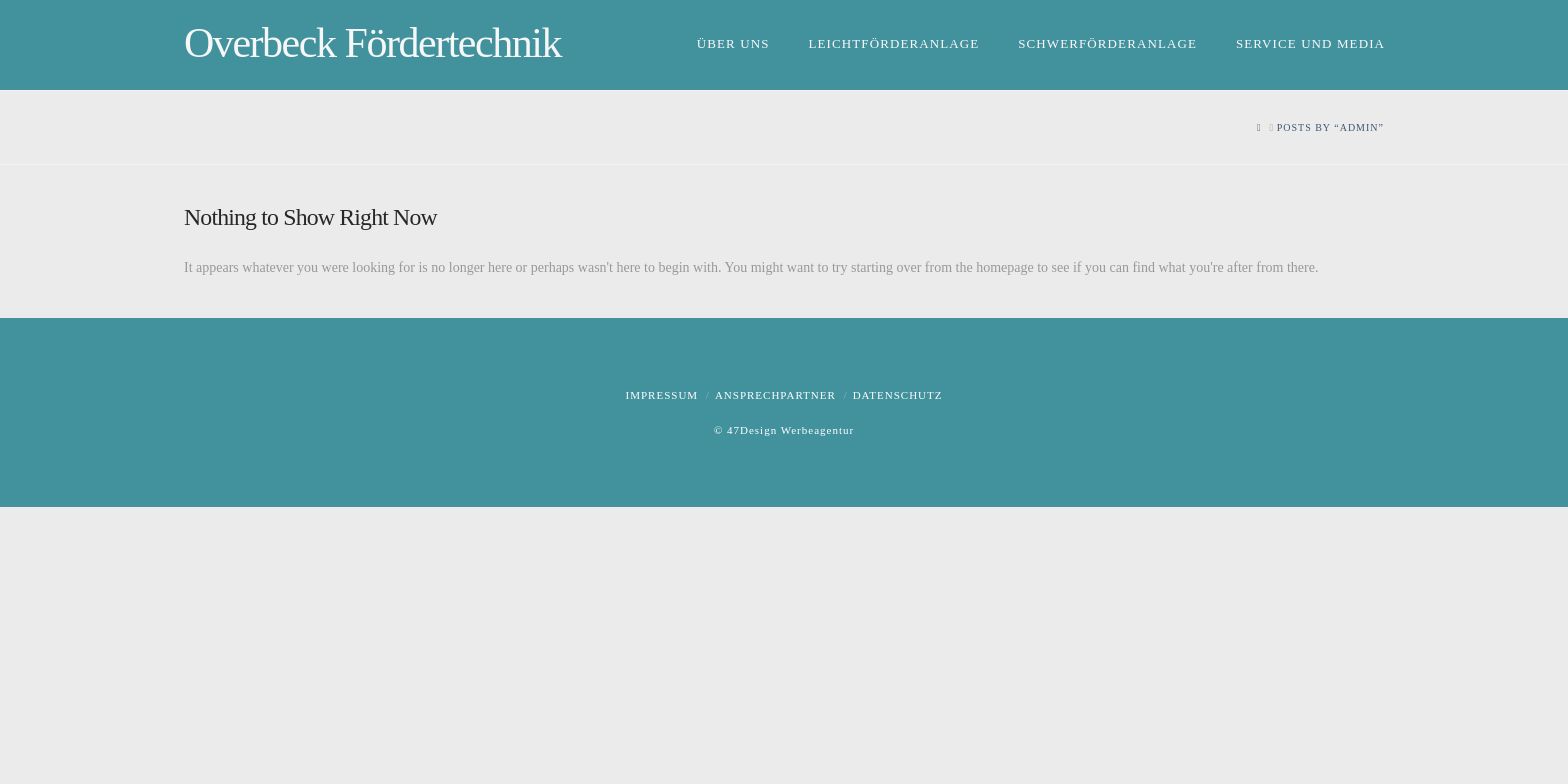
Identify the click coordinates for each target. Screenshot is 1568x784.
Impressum (662, 395)
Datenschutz (898, 395)
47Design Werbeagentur (790, 430)
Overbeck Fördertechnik (372, 43)
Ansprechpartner (775, 395)
